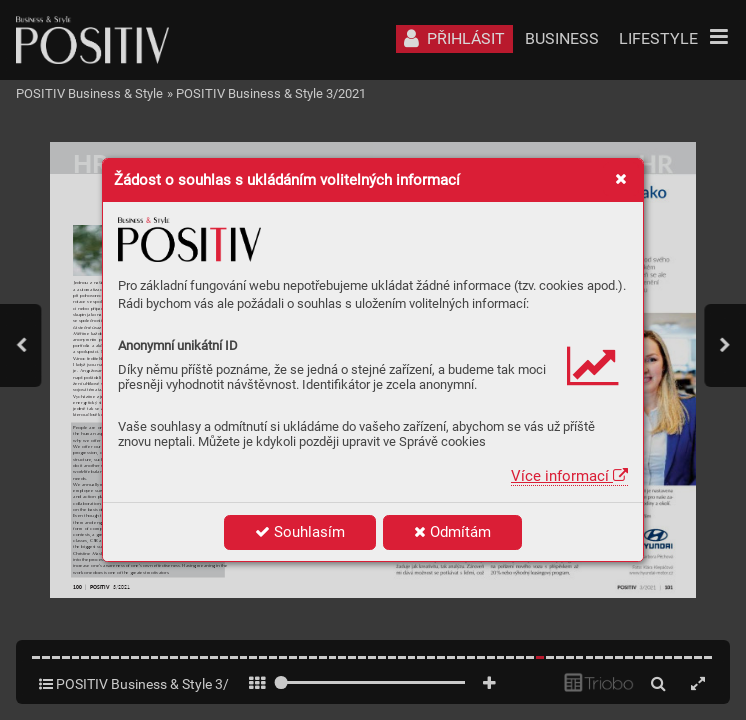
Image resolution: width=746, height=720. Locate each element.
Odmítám (452, 532)
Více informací (569, 476)
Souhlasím (300, 532)
